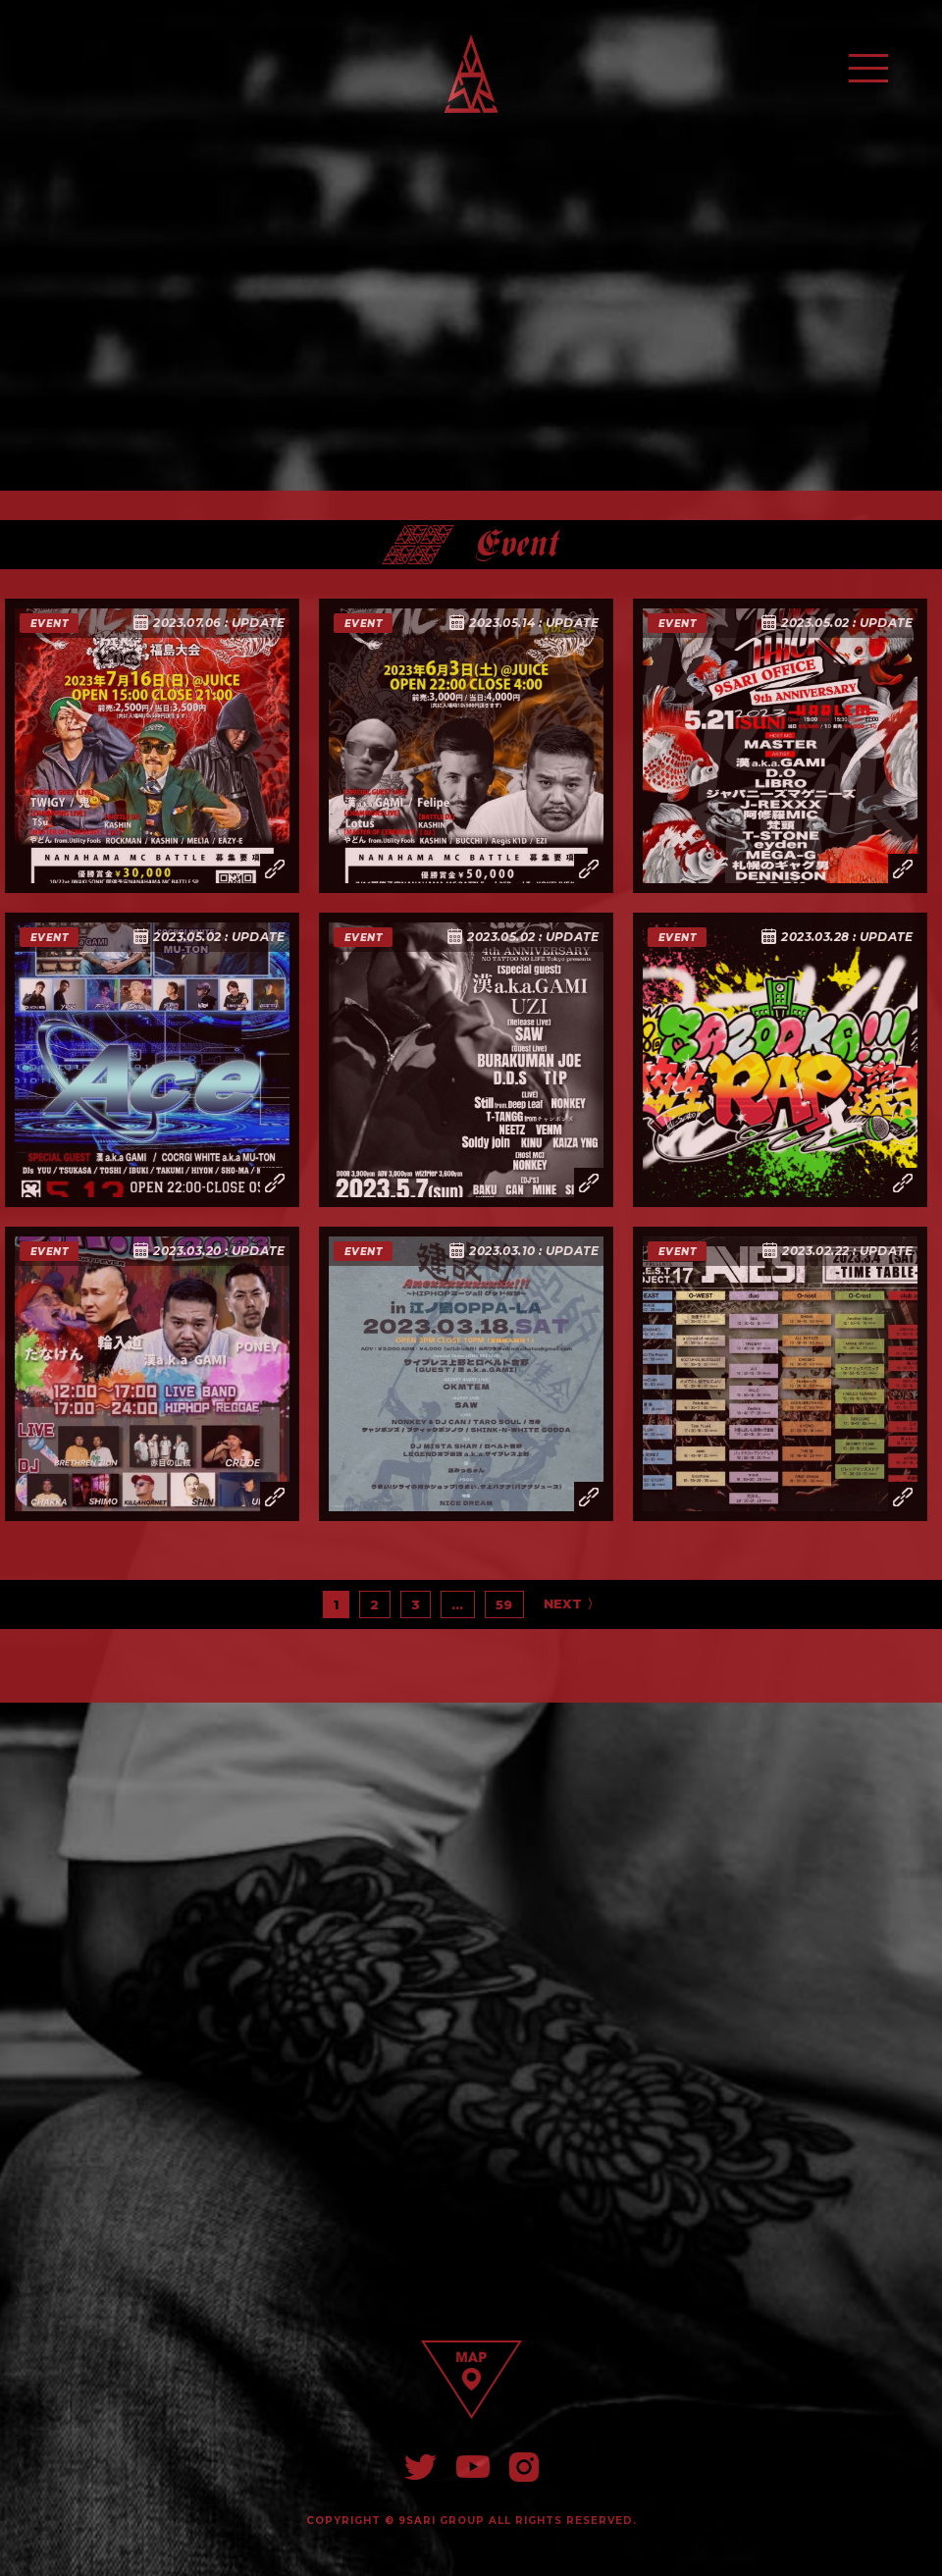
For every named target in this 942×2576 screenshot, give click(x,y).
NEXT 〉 (572, 1603)
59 (504, 1604)
